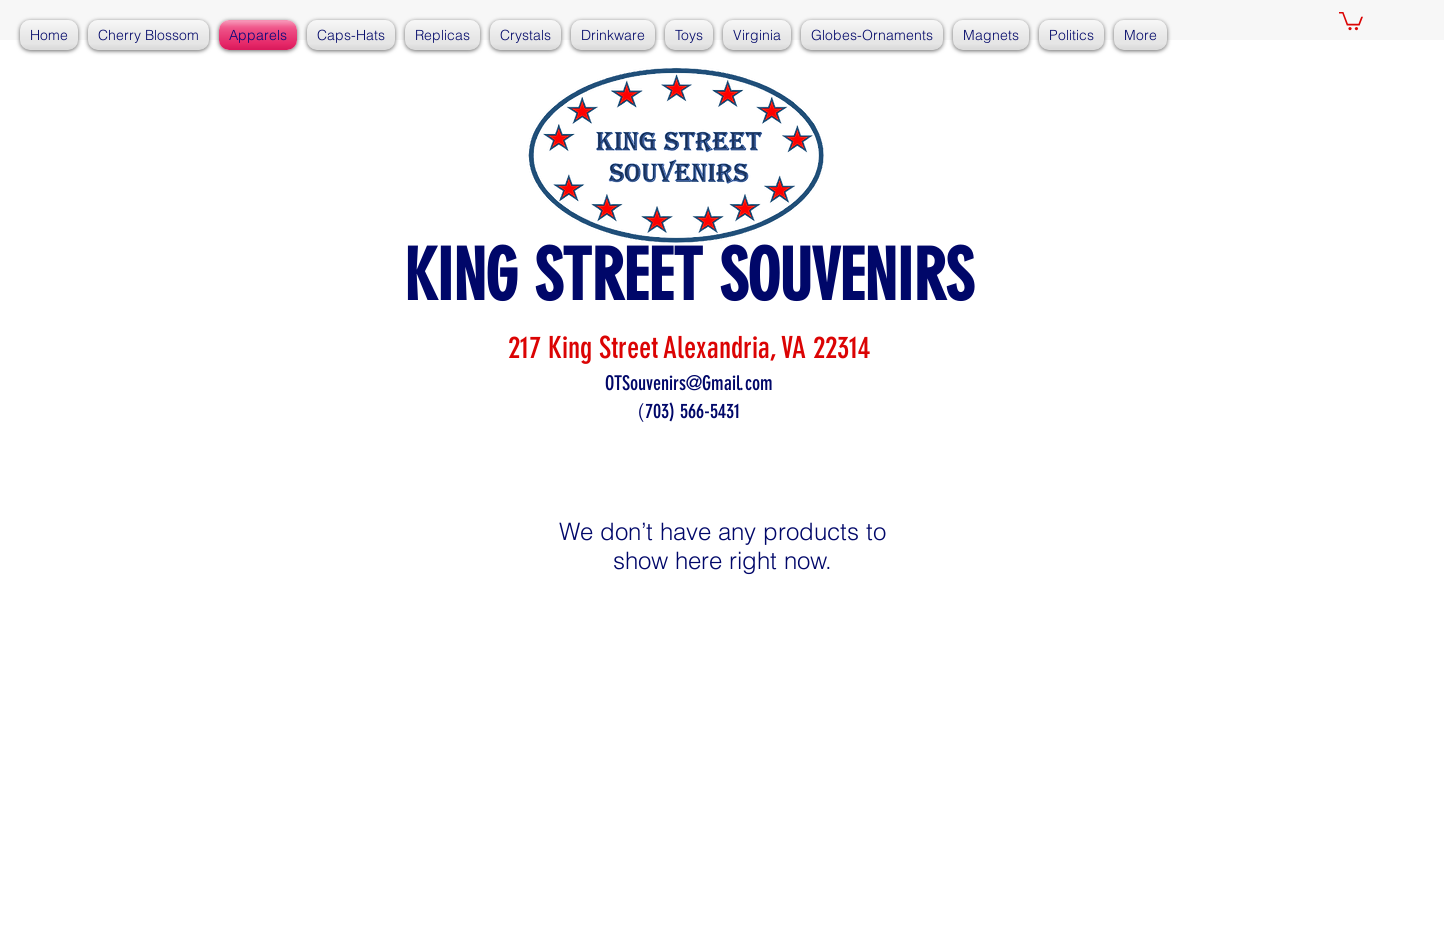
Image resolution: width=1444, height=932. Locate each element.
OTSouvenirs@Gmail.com (689, 383)
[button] (1351, 20)
